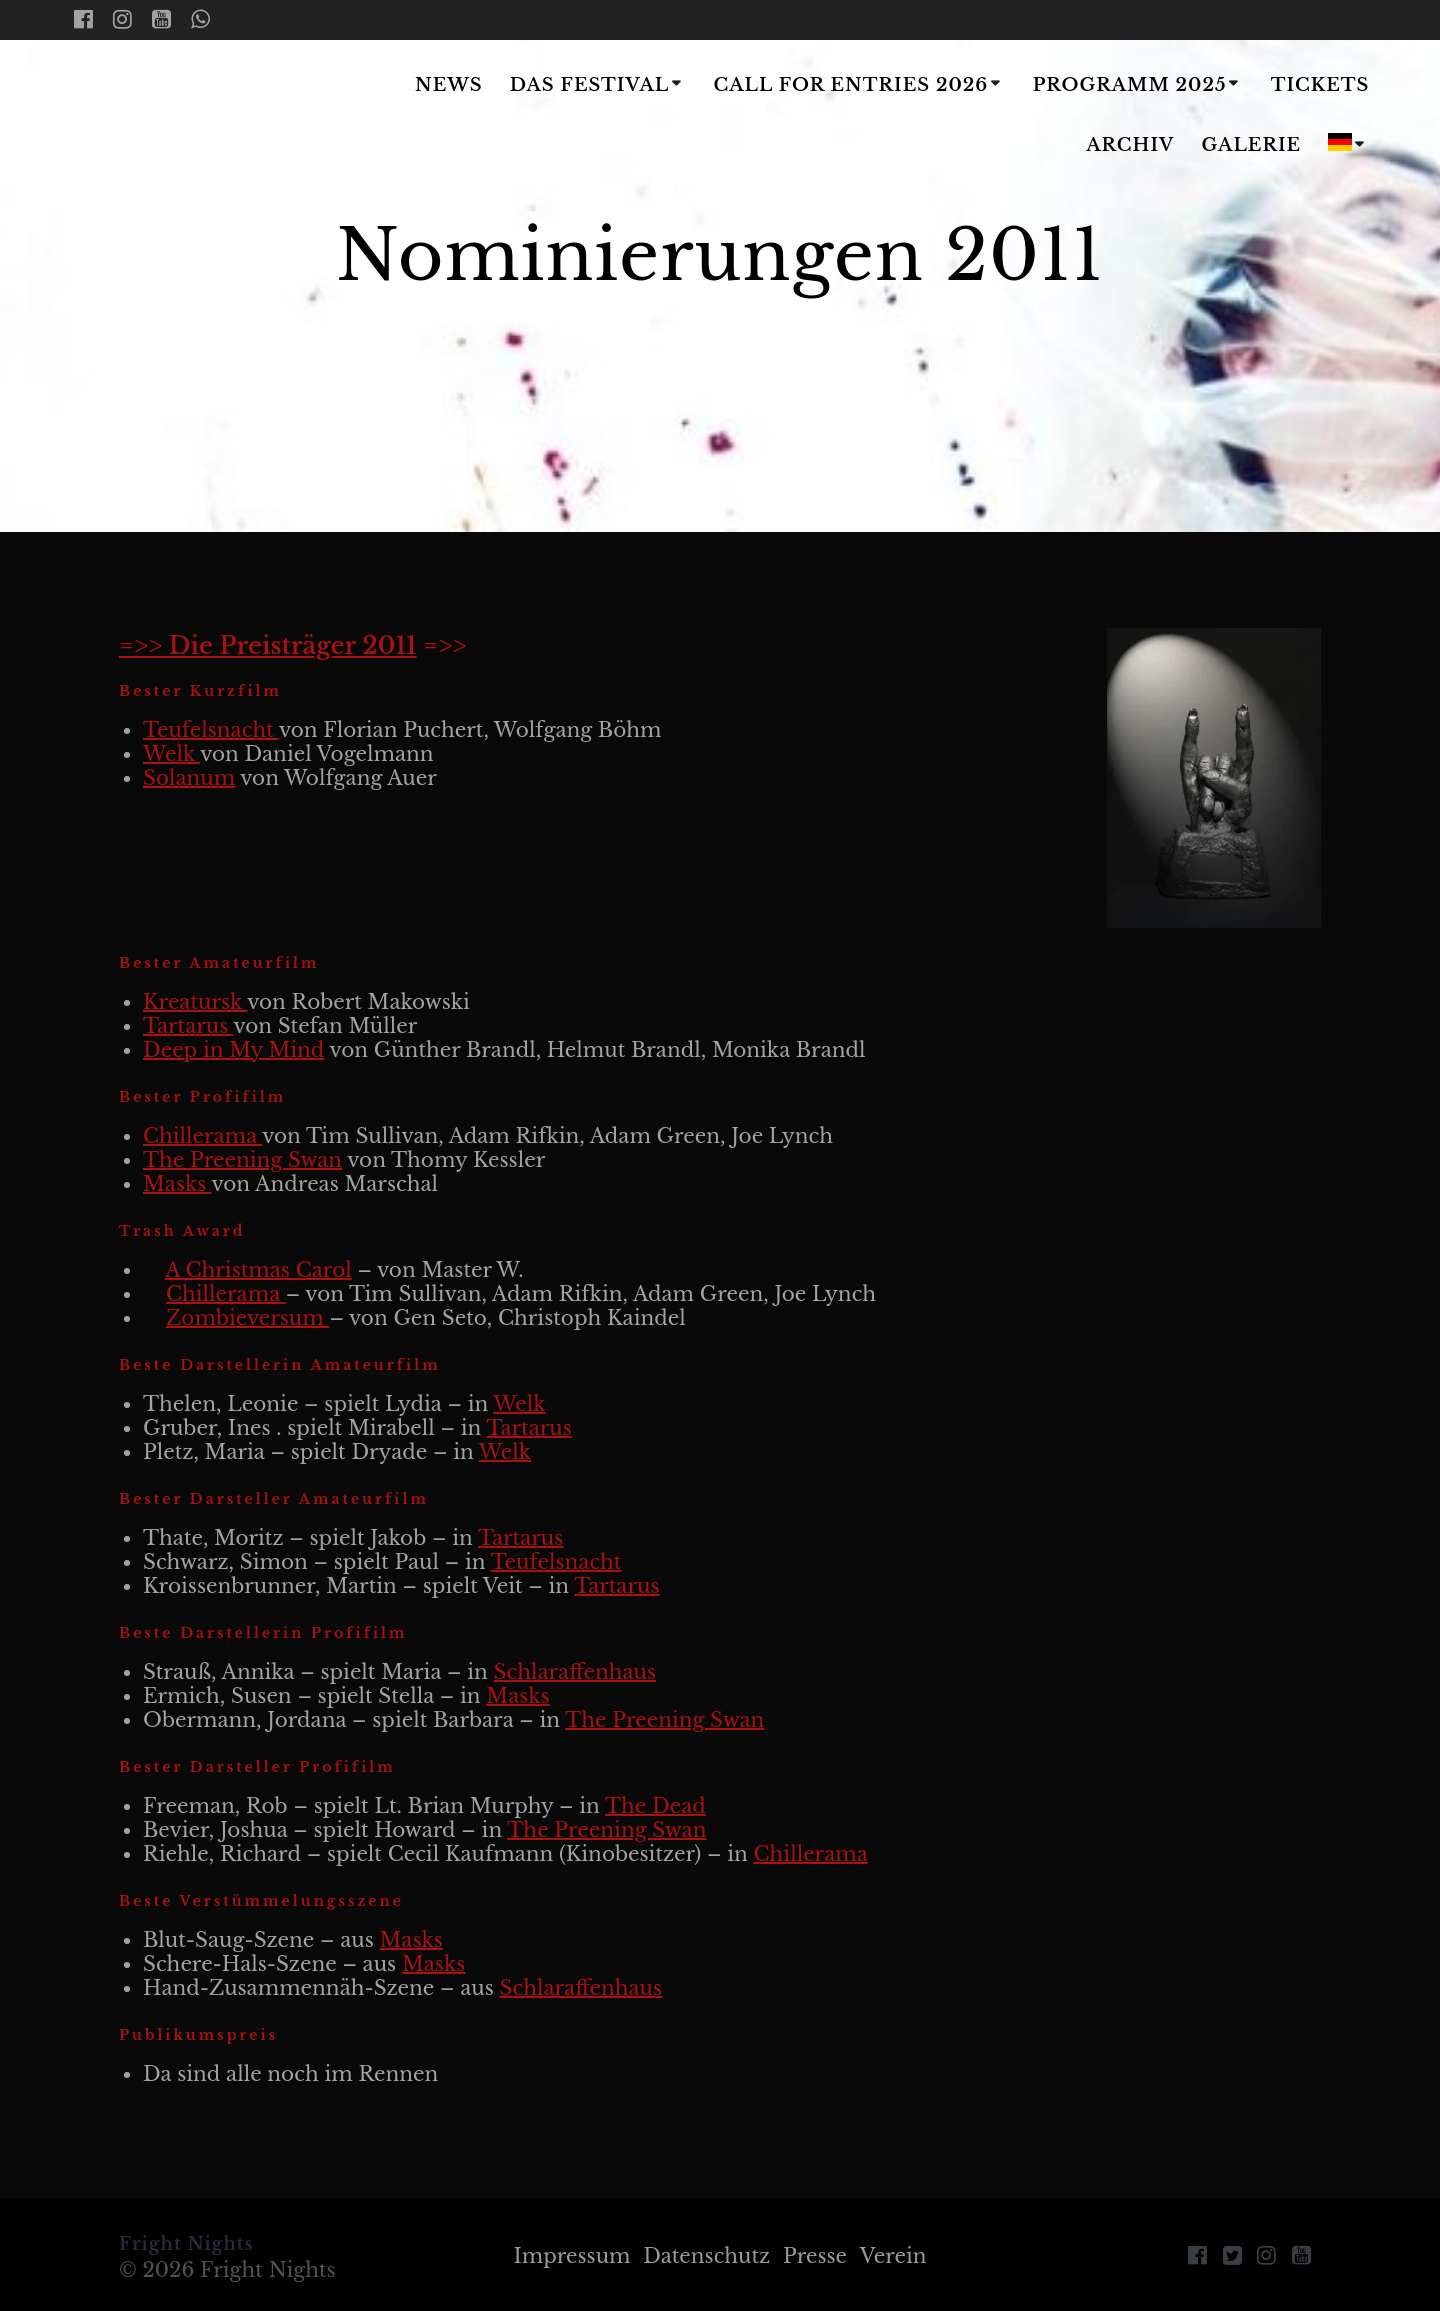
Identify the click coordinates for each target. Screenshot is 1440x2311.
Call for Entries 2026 (850, 85)
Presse (815, 2256)
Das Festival (589, 85)
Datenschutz (706, 2256)
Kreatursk (195, 1002)
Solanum (189, 778)
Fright (192, 117)
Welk (171, 754)
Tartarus (188, 1026)
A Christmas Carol (258, 1270)
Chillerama (202, 1136)
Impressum (571, 2256)
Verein (893, 2256)
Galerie (1252, 145)
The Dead (655, 1806)
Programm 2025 (1130, 85)
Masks (177, 1184)
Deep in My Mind (233, 1050)
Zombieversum (247, 1318)
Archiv (1130, 145)
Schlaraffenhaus (575, 1672)
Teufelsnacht (211, 730)
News (449, 85)
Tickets (1320, 85)
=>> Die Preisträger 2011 (268, 645)
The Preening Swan (242, 1160)
